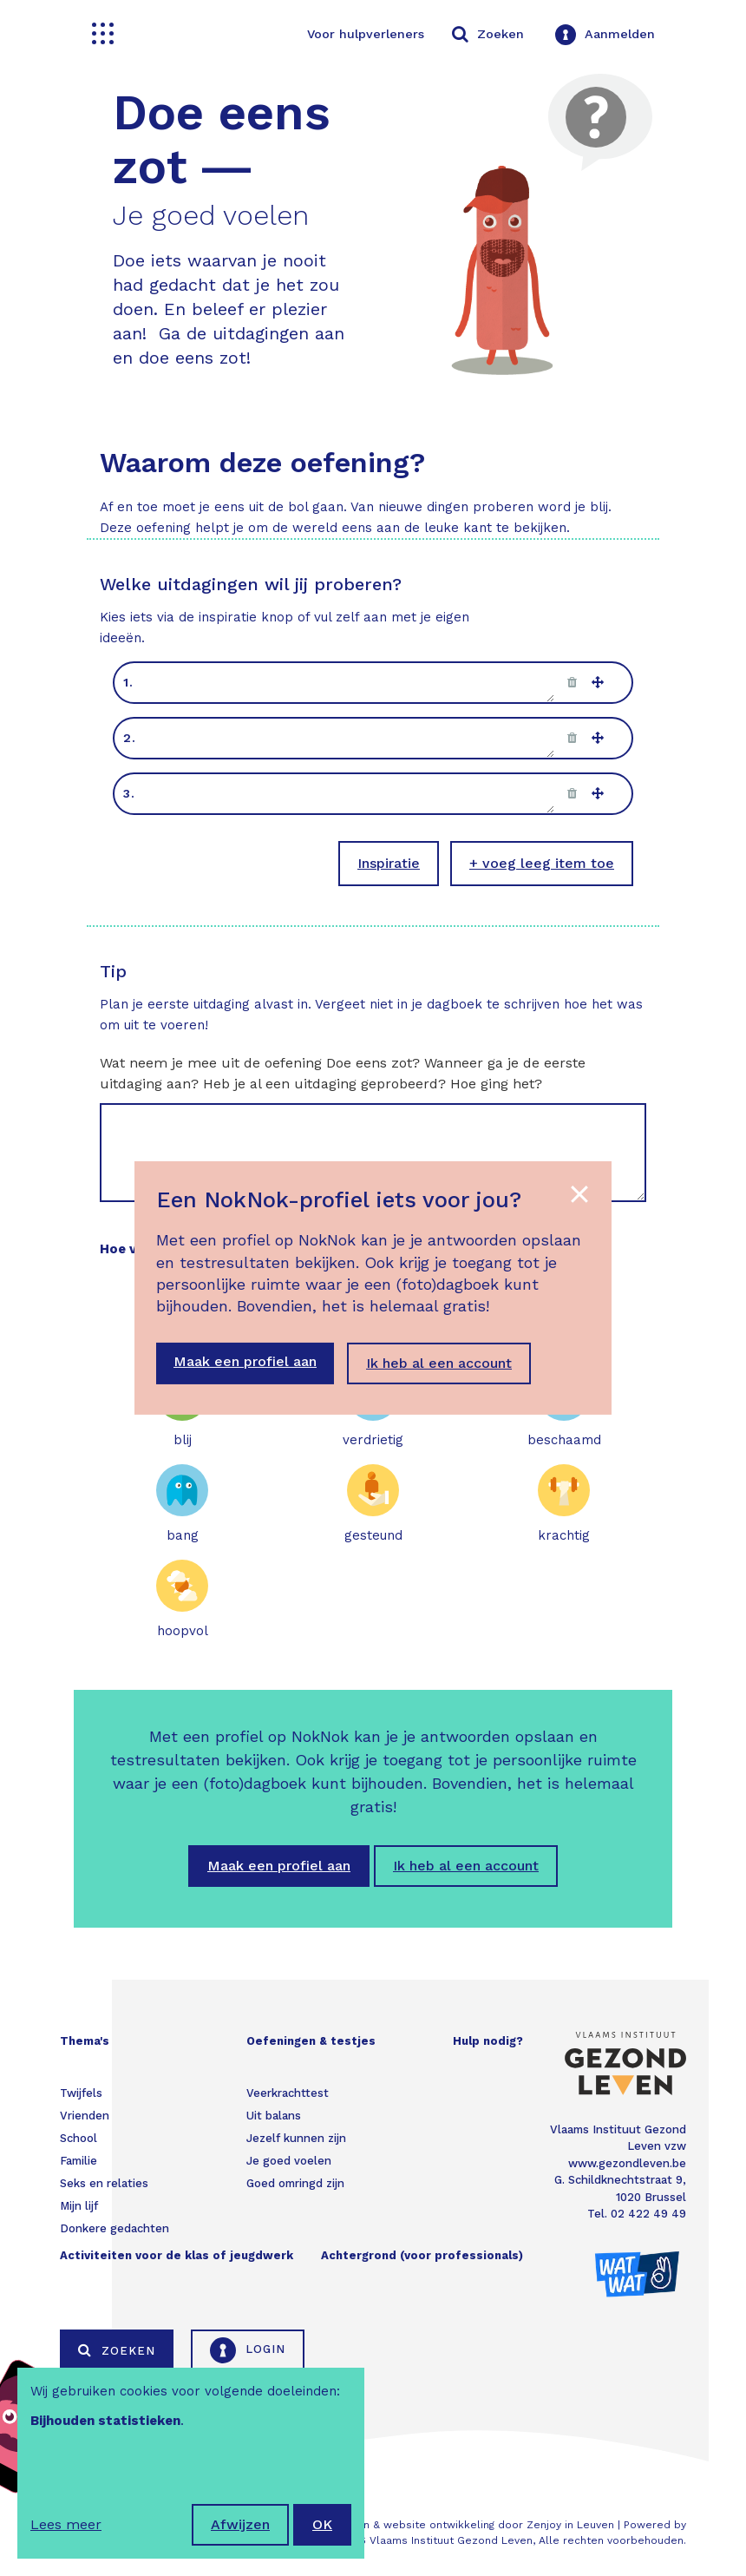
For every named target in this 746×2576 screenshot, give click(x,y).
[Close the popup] (579, 1194)
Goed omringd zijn (295, 2183)
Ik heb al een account (466, 1865)
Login (247, 2350)
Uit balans (273, 2115)
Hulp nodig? (488, 2040)
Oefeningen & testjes (311, 2040)
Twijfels (81, 2093)
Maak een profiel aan (278, 1865)
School (78, 2138)
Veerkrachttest (287, 2093)
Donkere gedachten (114, 2228)
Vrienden (84, 2115)
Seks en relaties (104, 2183)
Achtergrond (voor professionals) (422, 2255)
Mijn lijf (79, 2205)
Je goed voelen (288, 2160)
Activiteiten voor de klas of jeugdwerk (176, 2255)
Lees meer (65, 2524)
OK (322, 2524)
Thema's (84, 2040)
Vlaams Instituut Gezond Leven (451, 2540)
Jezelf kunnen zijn (296, 2138)
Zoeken (116, 2350)
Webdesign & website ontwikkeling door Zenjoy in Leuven (462, 2525)
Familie (78, 2160)
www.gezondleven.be (627, 2163)
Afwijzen (240, 2524)
